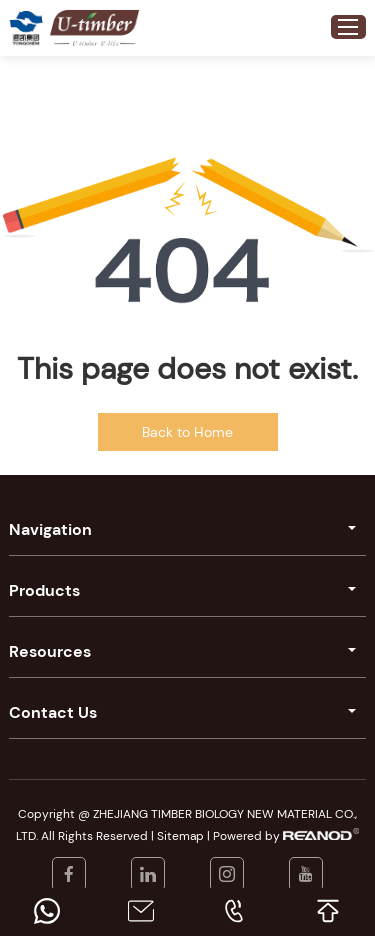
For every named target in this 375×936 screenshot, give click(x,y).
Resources (50, 651)
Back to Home (187, 432)
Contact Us (53, 712)
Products (44, 590)
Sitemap (180, 836)
